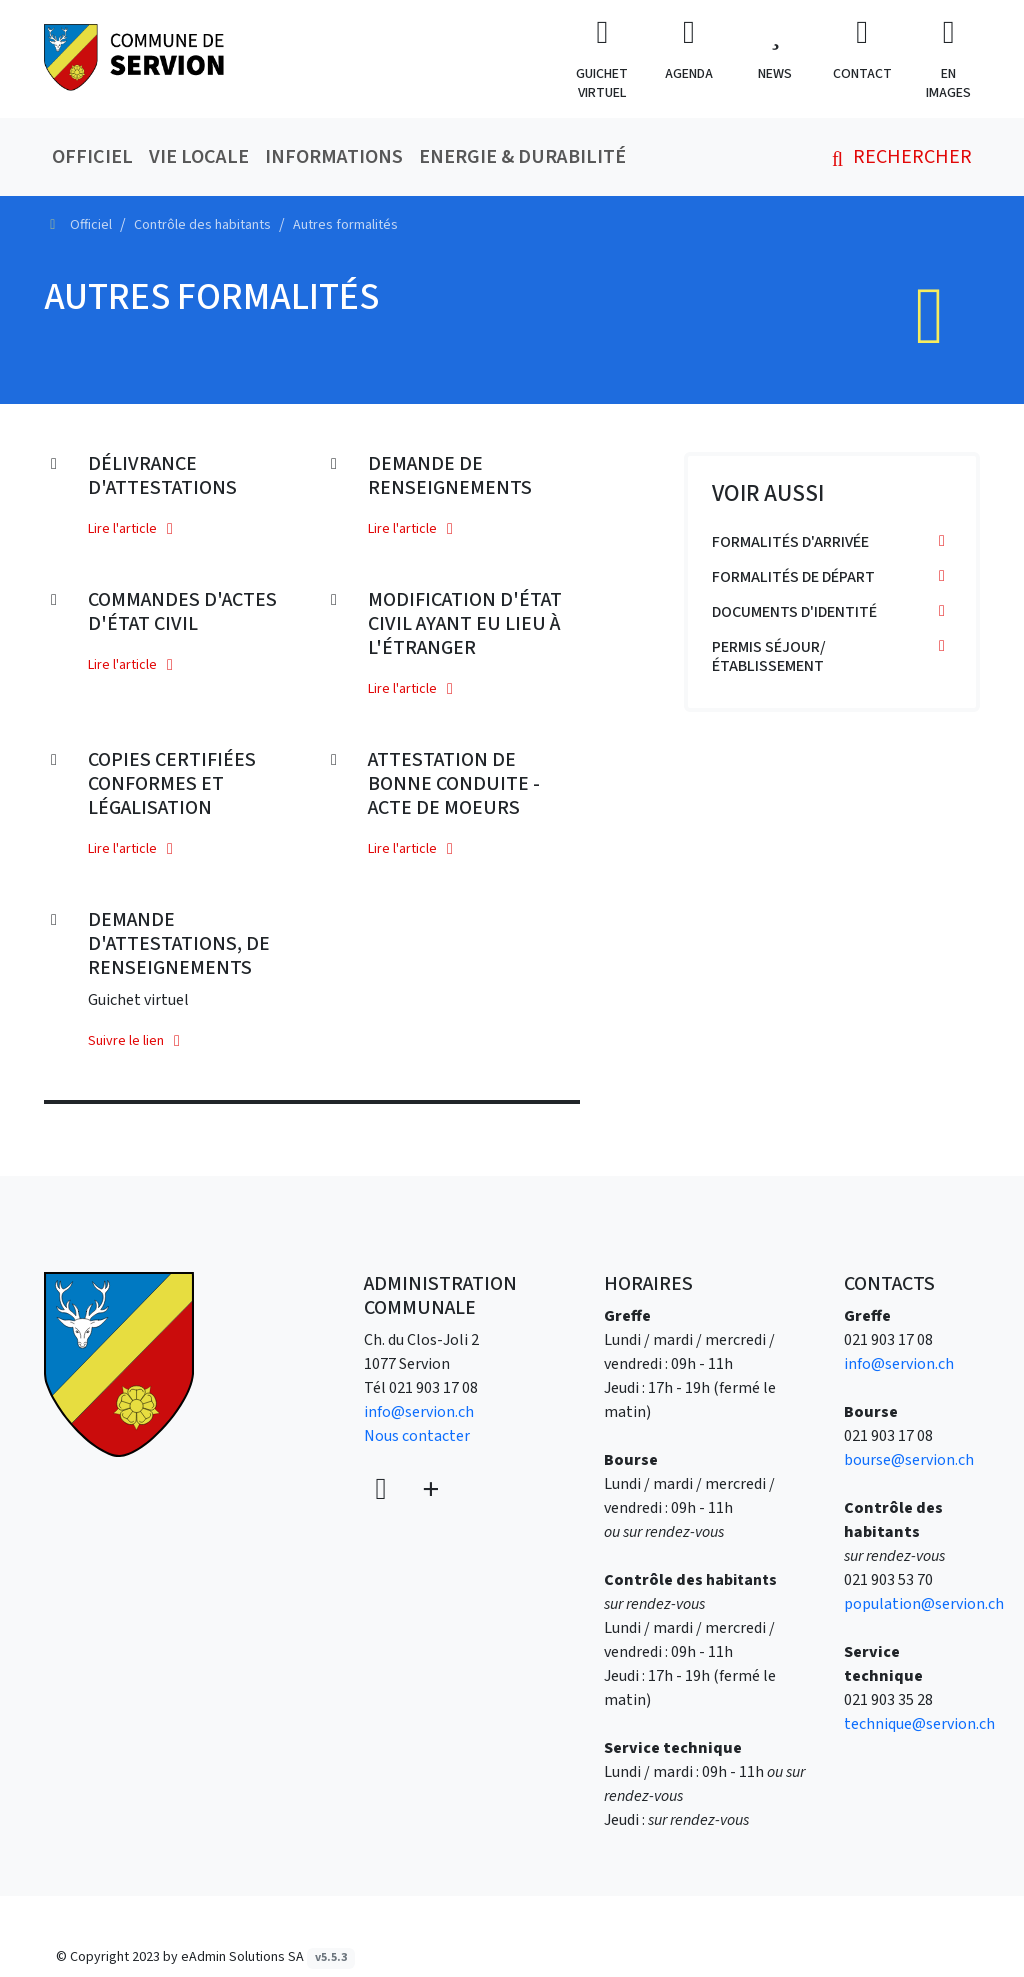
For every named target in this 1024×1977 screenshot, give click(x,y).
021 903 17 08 (433, 1388)
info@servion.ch (419, 1412)
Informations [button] (334, 157)
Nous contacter (417, 1436)
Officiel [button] (92, 157)
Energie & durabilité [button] (522, 157)
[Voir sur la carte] (383, 1490)
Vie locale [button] (199, 157)
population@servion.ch (924, 1604)
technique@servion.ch (919, 1724)
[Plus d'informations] (429, 1490)
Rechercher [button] (898, 157)
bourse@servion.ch (909, 1460)
